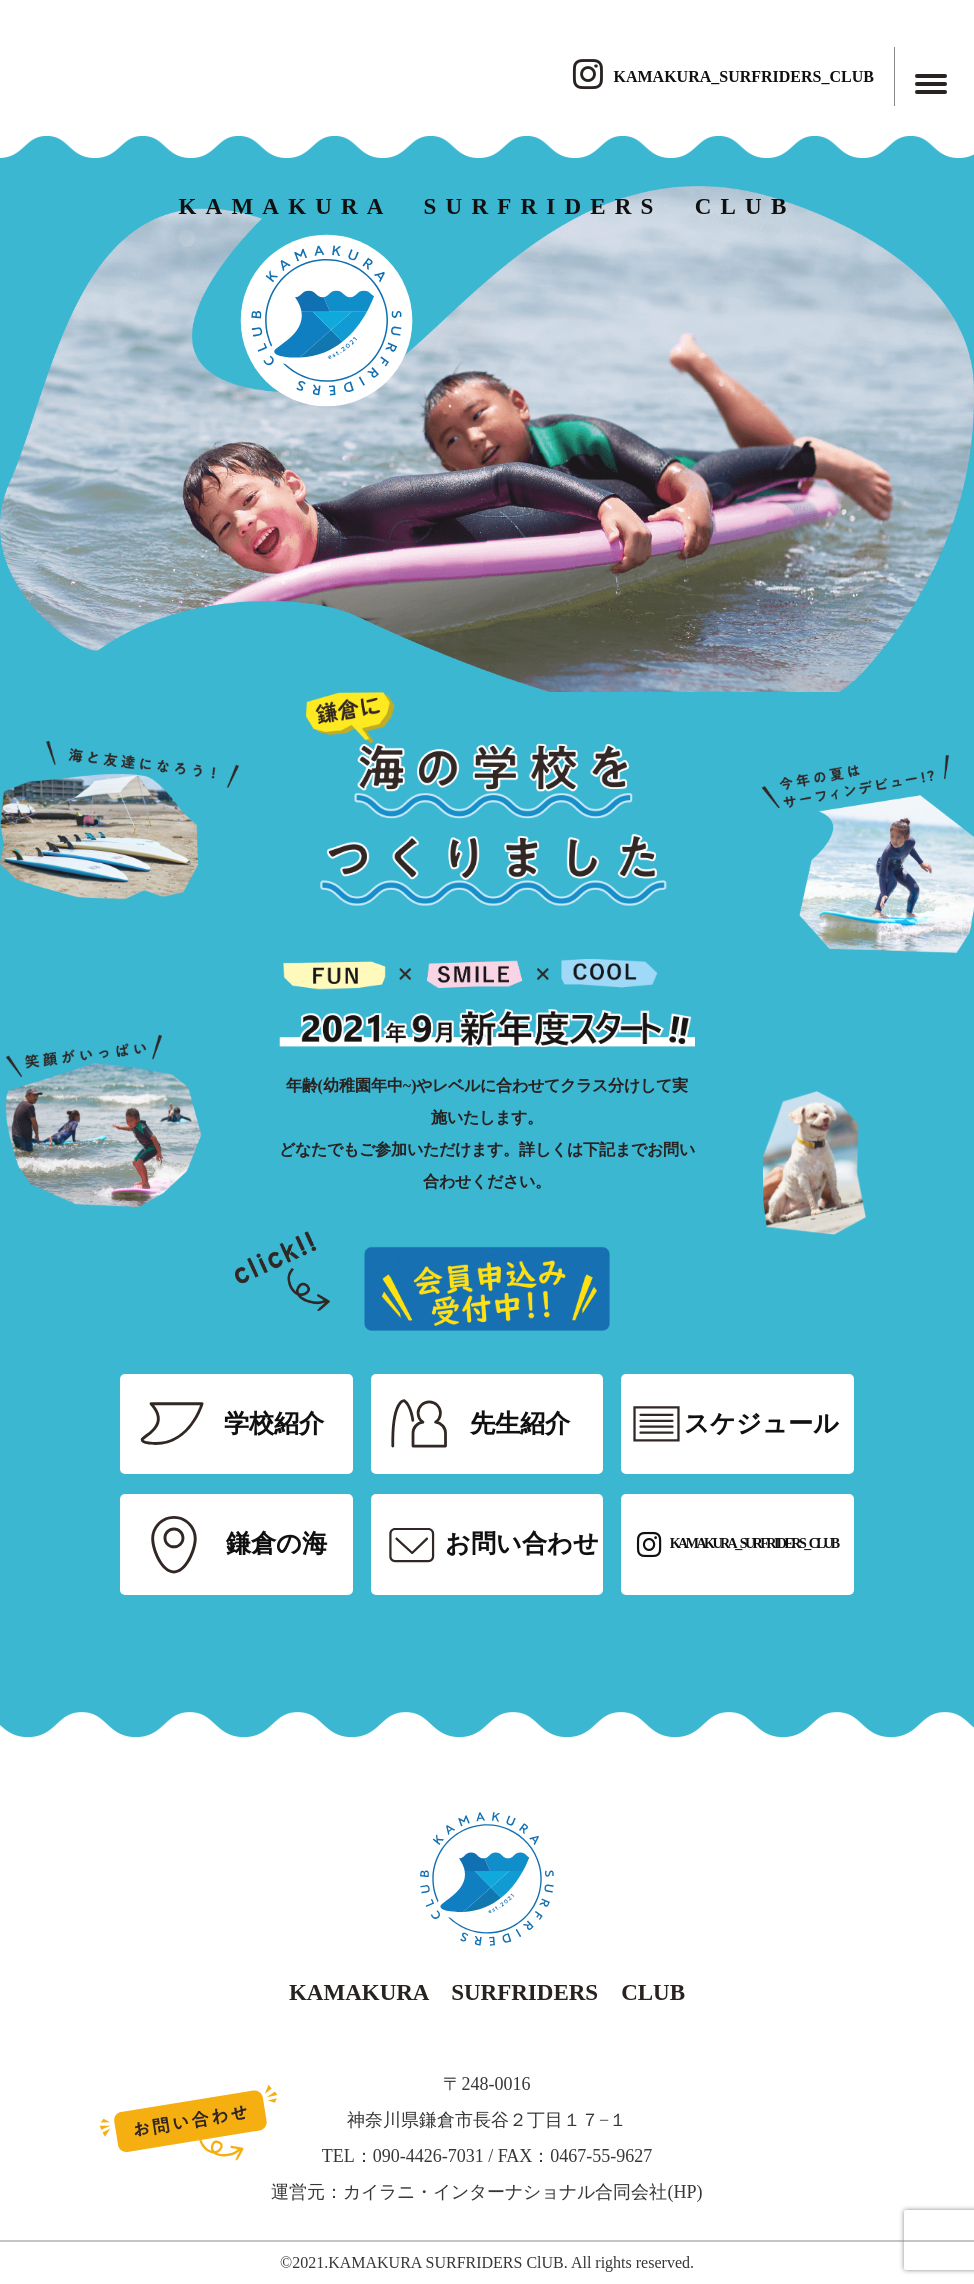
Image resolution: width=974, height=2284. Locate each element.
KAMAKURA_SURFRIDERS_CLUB (723, 76)
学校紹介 (274, 1423)
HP (684, 2192)
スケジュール (761, 1423)
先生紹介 (520, 1423)
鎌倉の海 (276, 1543)
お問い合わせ (522, 1543)
